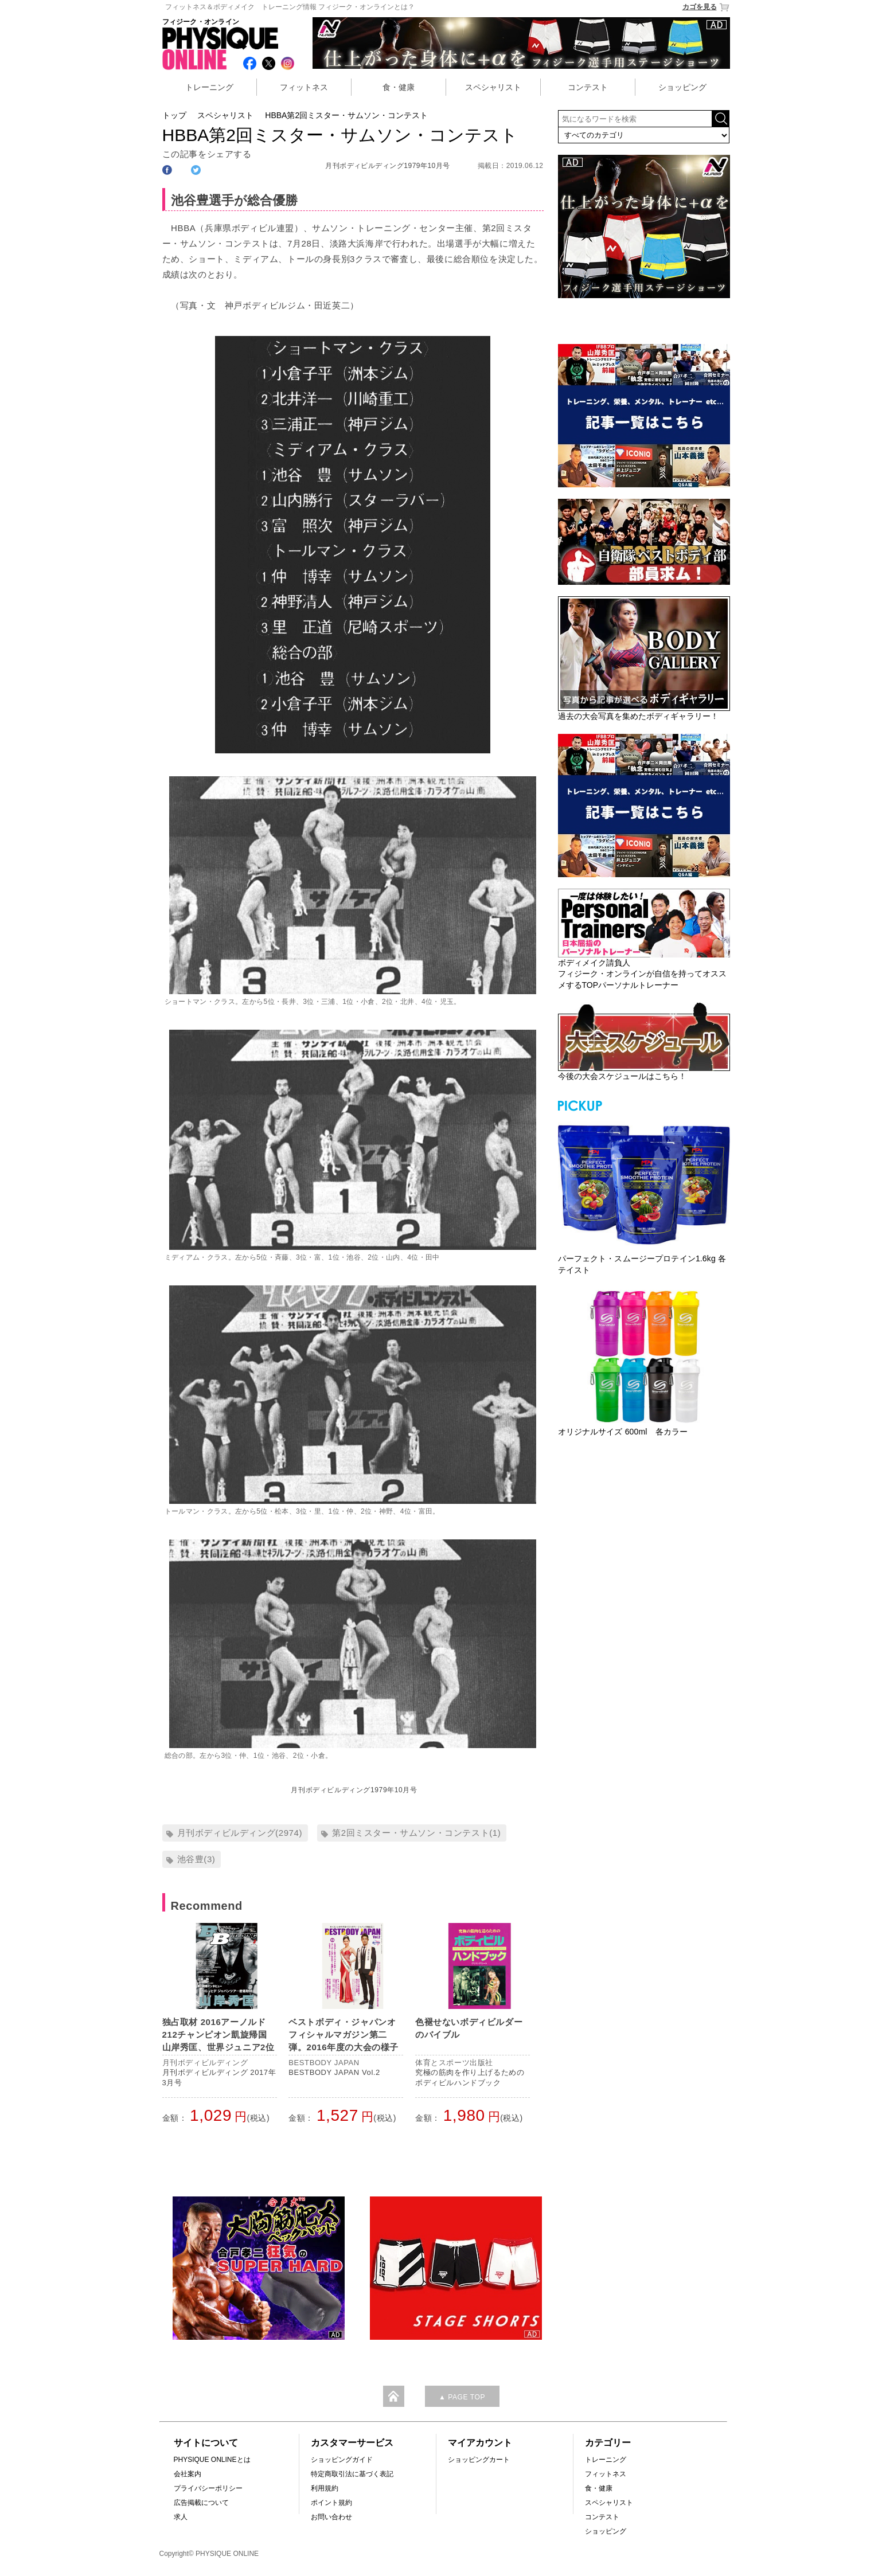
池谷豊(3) (196, 1859)
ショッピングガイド (342, 2460)
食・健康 (398, 87)
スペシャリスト (493, 87)
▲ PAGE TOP (462, 2397)
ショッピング (682, 87)
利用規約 (324, 2488)
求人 (181, 2517)
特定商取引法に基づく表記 (352, 2474)
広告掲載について (201, 2503)
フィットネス (304, 87)
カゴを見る (706, 7)
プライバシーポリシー (208, 2488)
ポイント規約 (331, 2503)
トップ (174, 115)
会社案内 (187, 2474)
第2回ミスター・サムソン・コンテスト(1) (416, 1833)
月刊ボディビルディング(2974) (240, 1833)
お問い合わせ (331, 2517)
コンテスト (588, 87)
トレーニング (209, 87)
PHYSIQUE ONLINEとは (212, 2460)
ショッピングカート (479, 2460)
